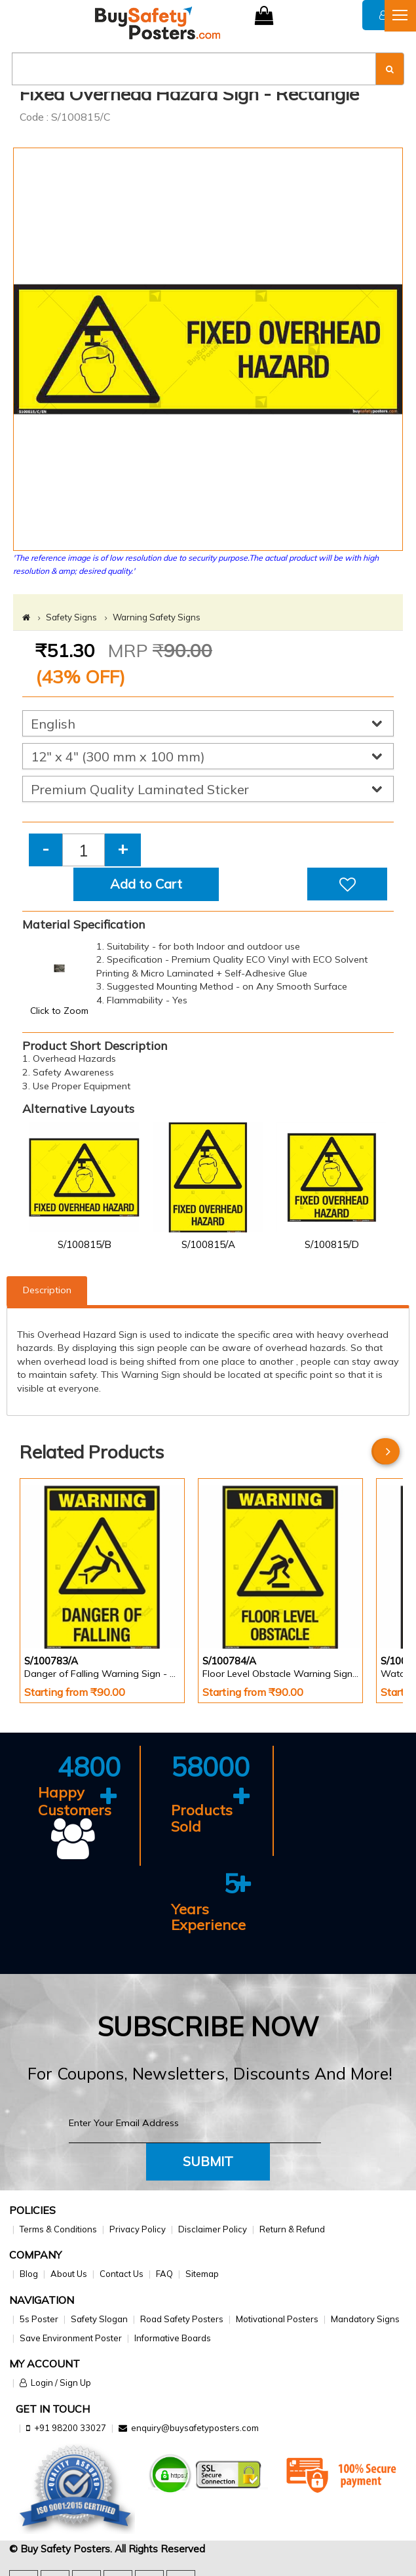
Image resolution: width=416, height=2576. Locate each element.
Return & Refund (292, 2229)
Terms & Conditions (58, 2229)
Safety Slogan (99, 2319)
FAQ (164, 2273)
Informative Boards (172, 2338)
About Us (68, 2273)
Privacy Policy (137, 2229)
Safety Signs (71, 617)
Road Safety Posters (181, 2319)
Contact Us (121, 2273)
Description (47, 1290)
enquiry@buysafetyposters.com (195, 2428)
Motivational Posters (277, 2319)
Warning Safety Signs (156, 617)
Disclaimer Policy (212, 2229)
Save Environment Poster (71, 2338)
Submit (208, 2161)
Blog (29, 2273)
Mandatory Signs (365, 2319)
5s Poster (39, 2319)
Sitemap (202, 2273)
